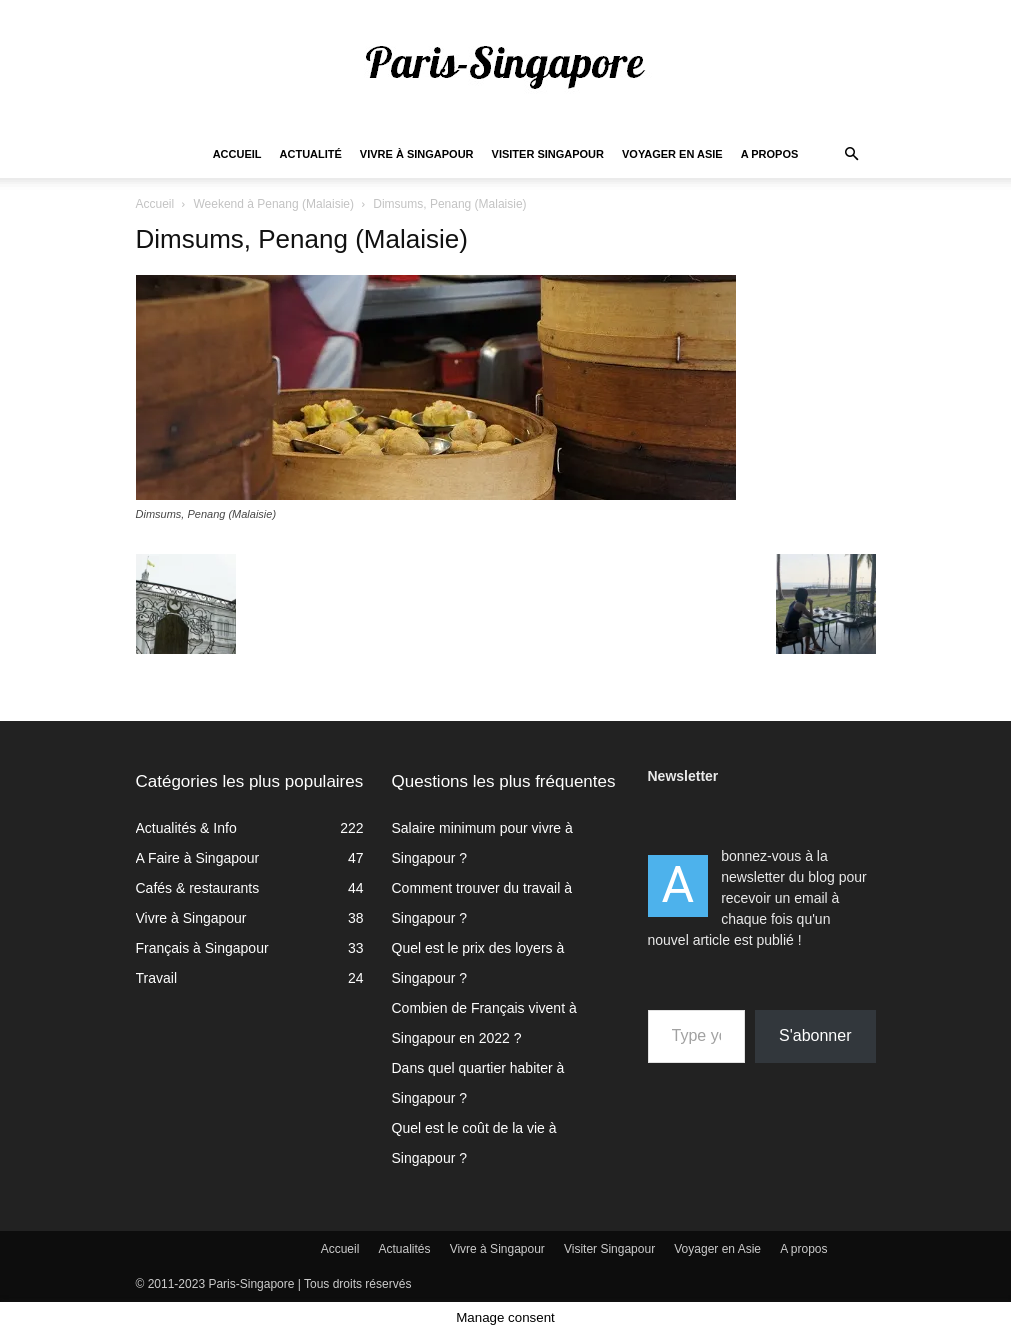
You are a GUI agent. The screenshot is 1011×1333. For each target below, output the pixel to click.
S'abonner (815, 1035)
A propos (770, 154)
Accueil (237, 154)
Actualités (405, 1249)
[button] (852, 154)
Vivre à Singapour (417, 154)
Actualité (311, 154)
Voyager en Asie (672, 154)
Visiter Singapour (548, 154)
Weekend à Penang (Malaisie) (273, 204)
